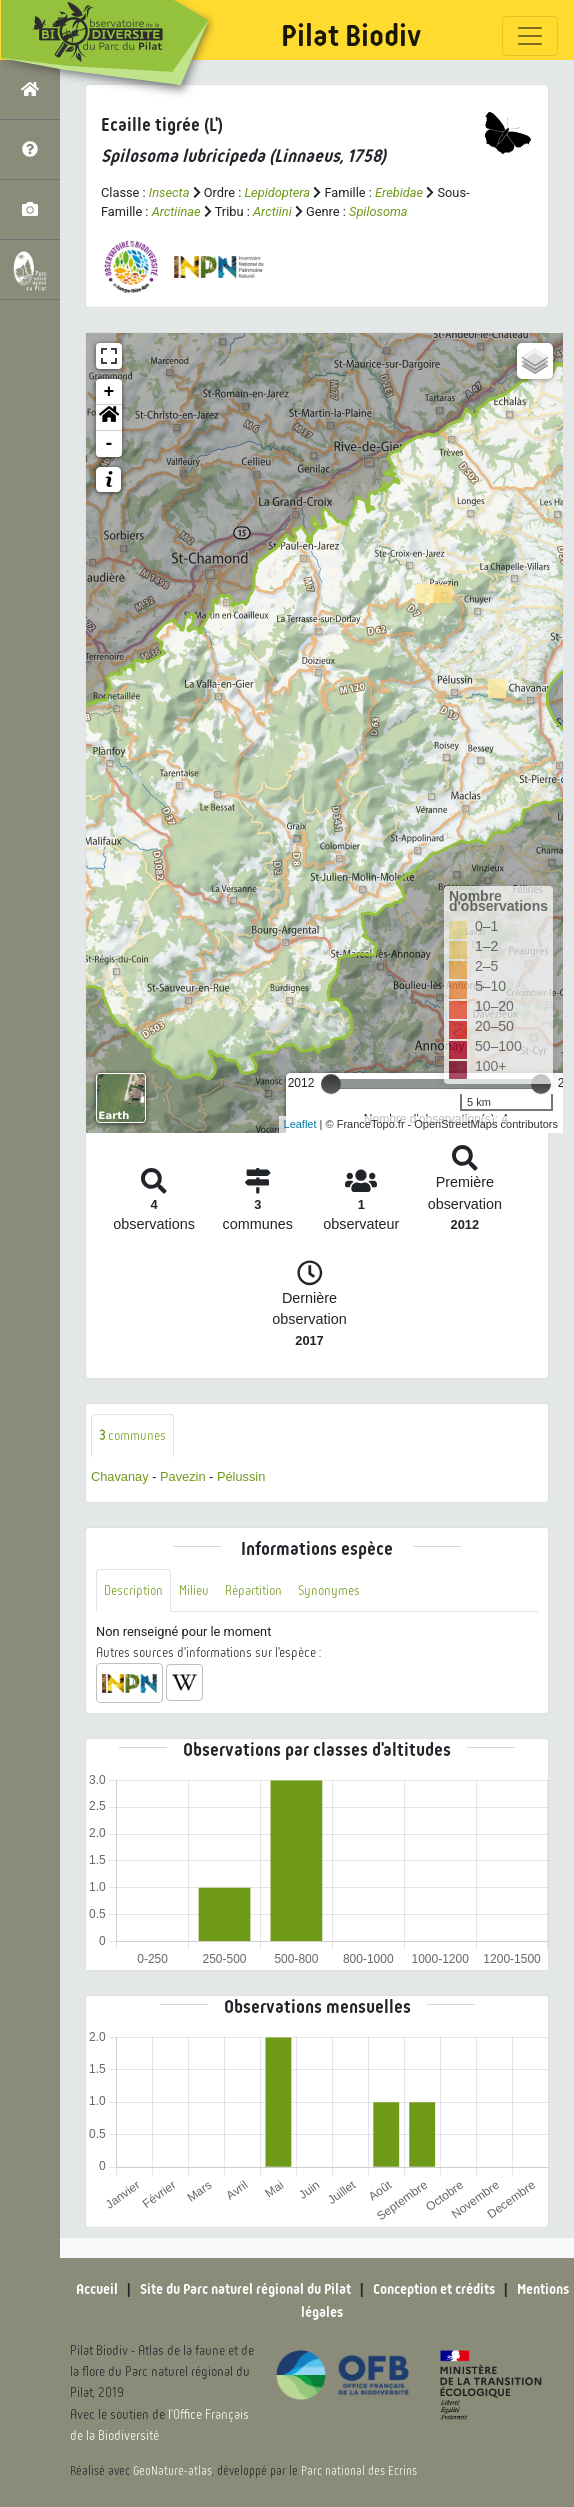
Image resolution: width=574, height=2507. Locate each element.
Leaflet (300, 1124)
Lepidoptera (277, 192)
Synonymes (329, 1590)
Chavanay (120, 1476)
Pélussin (241, 1476)
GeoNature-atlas (172, 2471)
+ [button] (109, 392)
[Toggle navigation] (530, 36)
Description (133, 1590)
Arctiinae (176, 211)
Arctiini (272, 211)
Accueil (97, 2289)
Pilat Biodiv (351, 36)
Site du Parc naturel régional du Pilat (245, 2289)
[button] (109, 418)
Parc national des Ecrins (359, 2471)
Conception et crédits (434, 2289)
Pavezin (183, 1476)
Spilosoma (378, 211)
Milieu (194, 1590)
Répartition (253, 1590)
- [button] (109, 444)
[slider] (331, 1084)
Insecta (169, 192)
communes (132, 1435)
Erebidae (399, 192)
